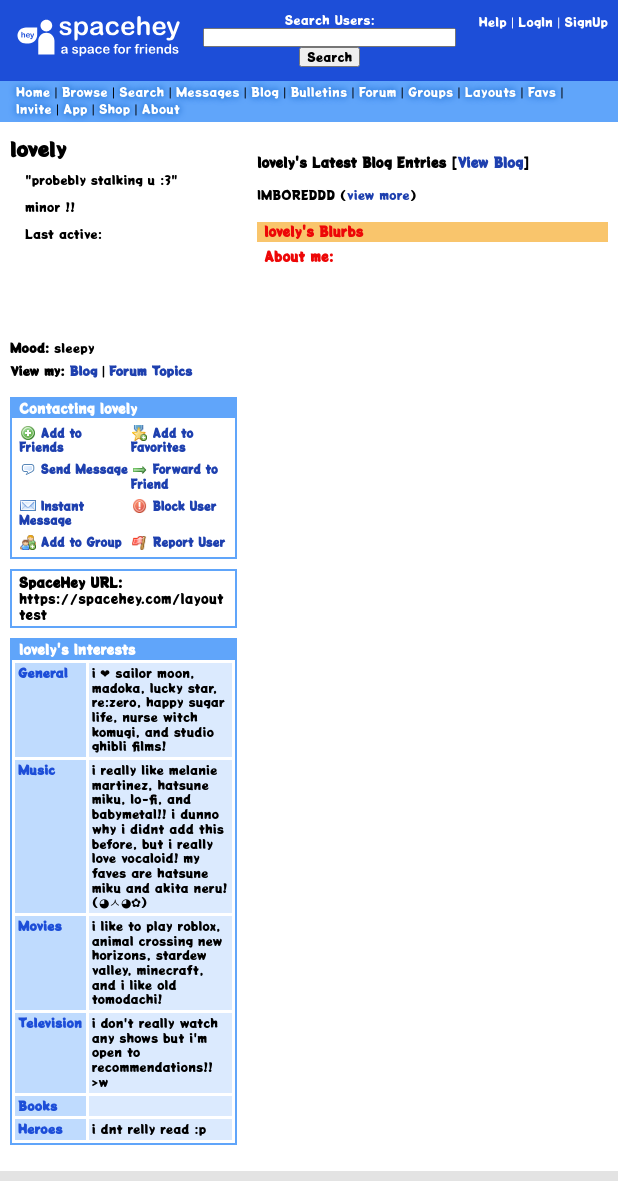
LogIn (535, 21)
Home (33, 91)
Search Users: (330, 19)
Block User (174, 506)
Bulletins (318, 91)
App (75, 108)
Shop (114, 108)
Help (493, 21)
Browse (85, 91)
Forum (378, 91)
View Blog (490, 162)
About (161, 108)
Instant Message (51, 513)
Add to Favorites (162, 440)
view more (378, 194)
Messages (208, 91)
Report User (178, 542)
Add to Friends (50, 440)
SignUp (586, 21)
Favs (542, 91)
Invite (34, 108)
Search (329, 56)
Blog (265, 91)
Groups (430, 91)
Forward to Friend (174, 476)
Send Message (73, 469)
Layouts (490, 91)
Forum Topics (150, 370)
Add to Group (70, 542)
